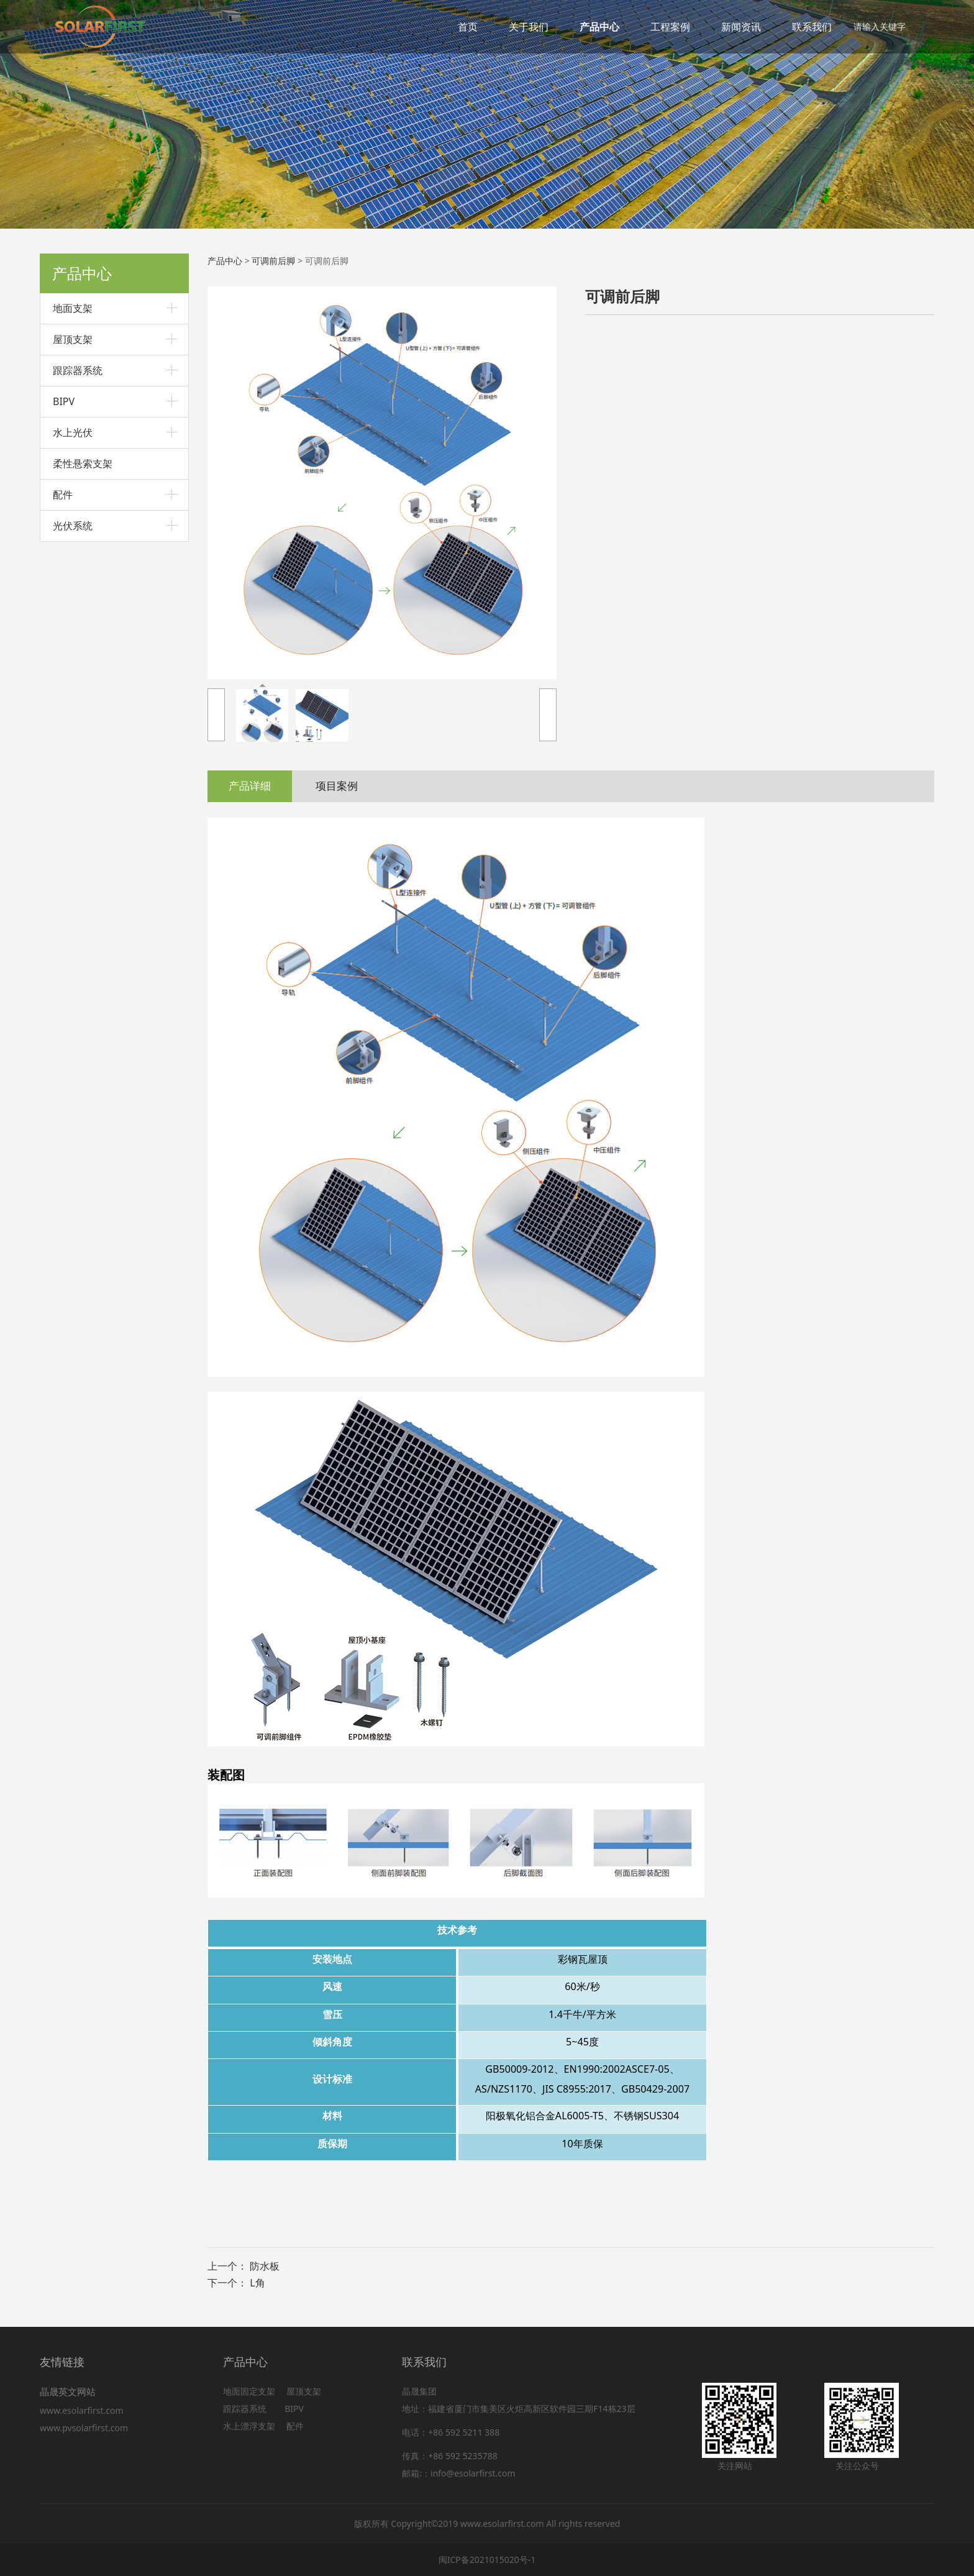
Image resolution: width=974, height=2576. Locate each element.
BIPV (64, 401)
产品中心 (599, 27)
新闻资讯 (741, 27)
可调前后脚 (273, 261)
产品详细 (250, 786)
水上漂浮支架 (250, 2426)
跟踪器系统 (77, 370)
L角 (257, 2283)
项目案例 (337, 786)
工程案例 (670, 27)
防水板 (265, 2266)
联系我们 (812, 27)
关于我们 (528, 27)
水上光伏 (73, 432)
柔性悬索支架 (82, 463)
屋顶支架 (73, 339)
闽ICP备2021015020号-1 (487, 2559)
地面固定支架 (249, 2391)
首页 (468, 27)
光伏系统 (73, 525)
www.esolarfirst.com (84, 2410)
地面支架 (73, 308)
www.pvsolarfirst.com (84, 2428)
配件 (63, 494)
